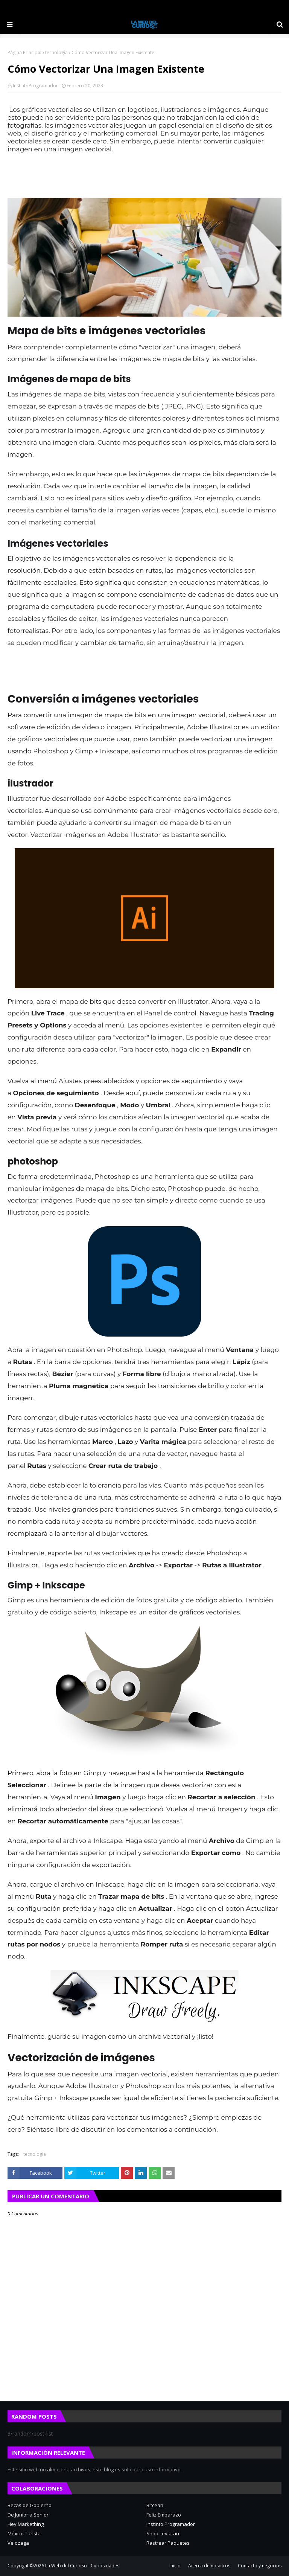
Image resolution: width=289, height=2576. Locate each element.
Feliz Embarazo (163, 2514)
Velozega (18, 2542)
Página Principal (24, 52)
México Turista (24, 2533)
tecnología (56, 52)
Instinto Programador (170, 2524)
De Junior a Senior (28, 2514)
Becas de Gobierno (30, 2505)
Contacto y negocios (259, 2565)
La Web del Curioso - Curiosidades (82, 2565)
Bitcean (154, 2505)
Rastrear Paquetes (168, 2542)
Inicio (175, 2565)
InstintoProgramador (35, 85)
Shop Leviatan (162, 2533)
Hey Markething (26, 2524)
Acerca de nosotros (209, 2565)
